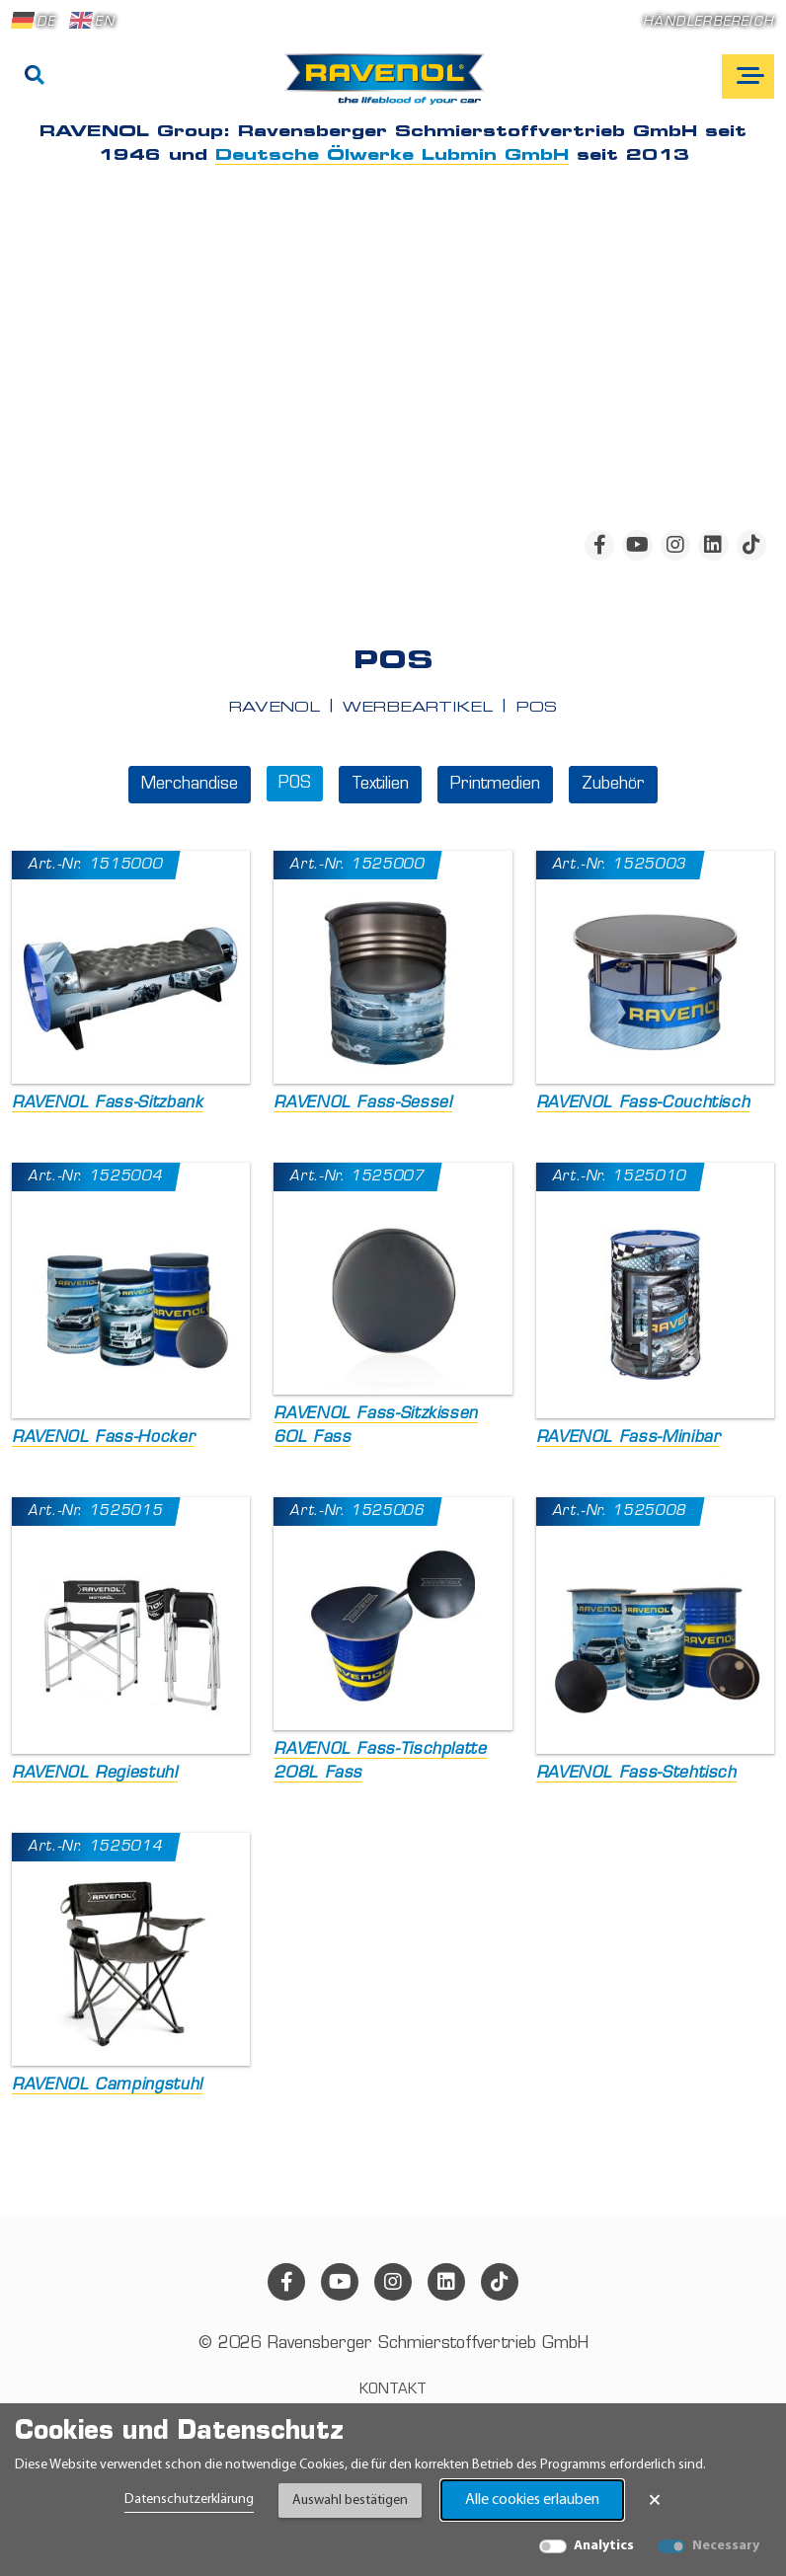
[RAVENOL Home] (389, 86)
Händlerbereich (708, 22)
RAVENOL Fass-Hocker (103, 1438)
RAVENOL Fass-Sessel (362, 1103)
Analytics (604, 2545)
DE (33, 21)
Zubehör (613, 785)
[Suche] (34, 77)
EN (92, 21)
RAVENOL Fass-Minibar (628, 1438)
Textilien (380, 785)
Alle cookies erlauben (532, 2500)
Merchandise (189, 785)
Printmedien (495, 785)
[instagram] (675, 545)
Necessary (725, 2545)
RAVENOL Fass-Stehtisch (636, 1773)
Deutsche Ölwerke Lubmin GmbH (392, 156)
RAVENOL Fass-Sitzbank (107, 1103)
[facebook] (599, 545)
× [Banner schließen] (655, 2500)
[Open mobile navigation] (748, 76)
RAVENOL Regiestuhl (95, 1773)
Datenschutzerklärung (189, 2499)
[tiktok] (751, 545)
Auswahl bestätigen (350, 2500)
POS (294, 784)
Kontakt (393, 2390)
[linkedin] (713, 545)
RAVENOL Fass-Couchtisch (643, 1103)
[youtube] (637, 545)
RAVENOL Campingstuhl (107, 2085)
